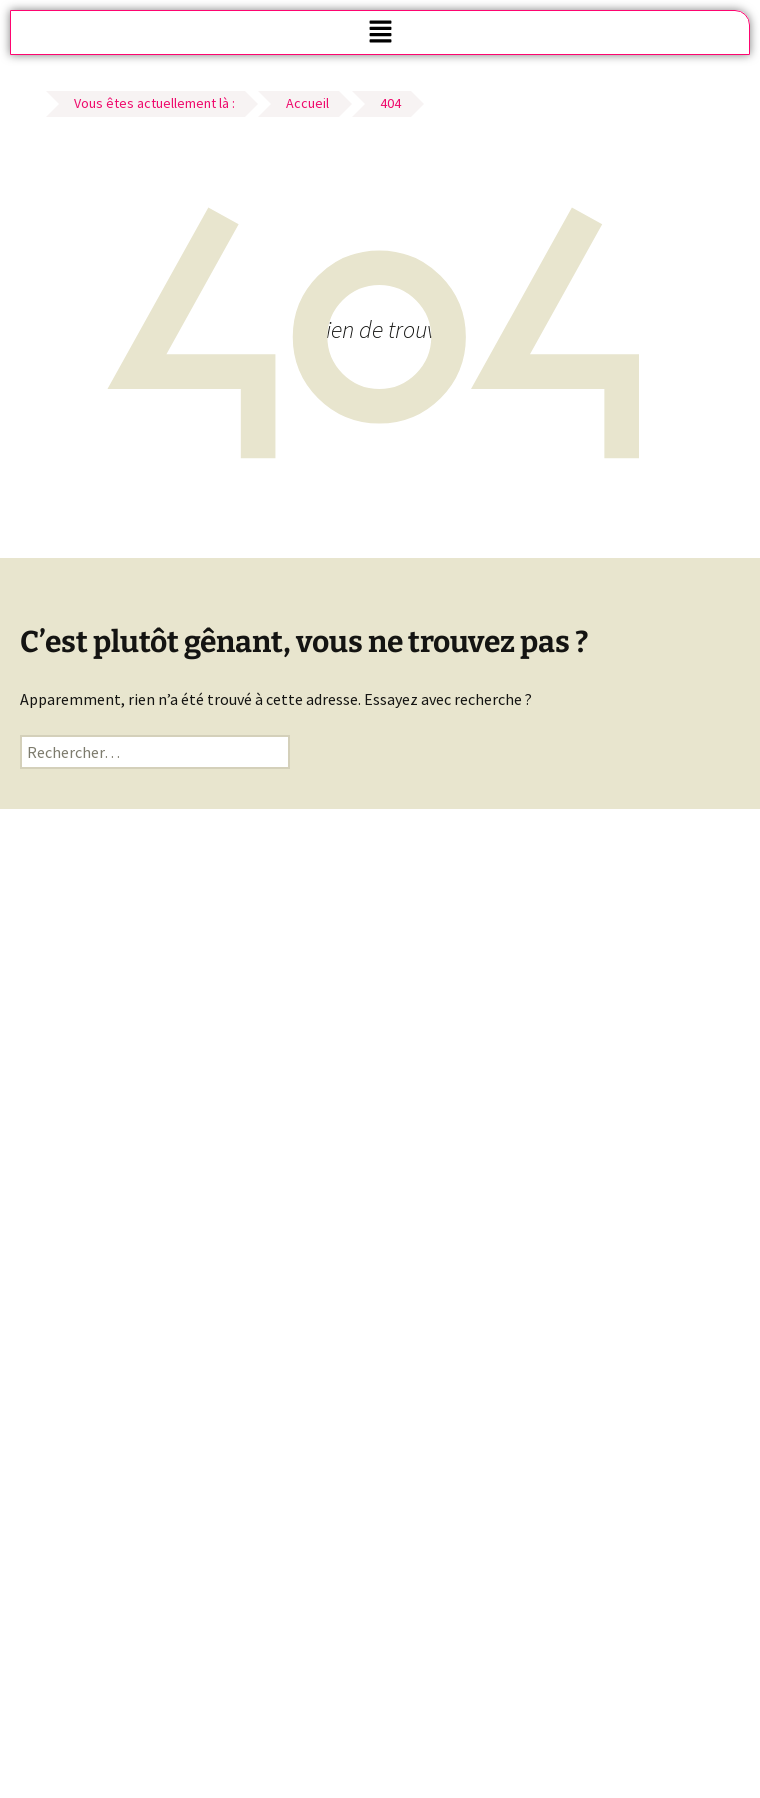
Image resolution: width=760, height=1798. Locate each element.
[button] (380, 32)
